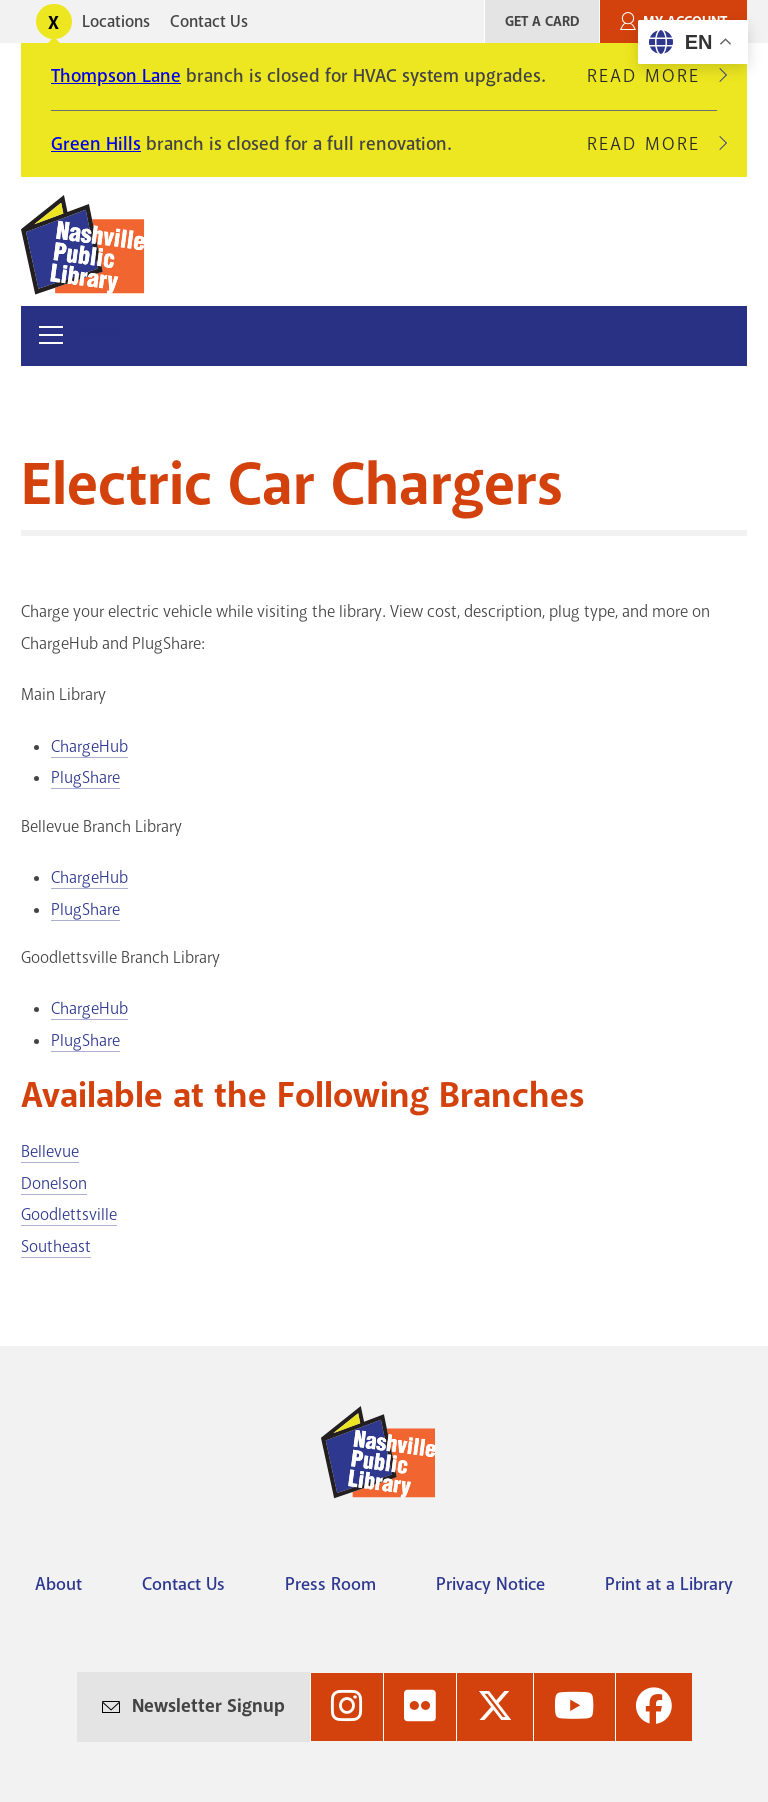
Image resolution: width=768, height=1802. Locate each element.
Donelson (54, 1183)
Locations (116, 21)
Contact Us (209, 21)
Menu (104, 335)
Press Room (330, 1584)
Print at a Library (669, 1584)
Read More (652, 76)
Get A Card (542, 21)
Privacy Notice (490, 1584)
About (58, 1584)
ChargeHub (89, 746)
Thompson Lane (116, 76)
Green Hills (96, 144)
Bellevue (50, 1151)
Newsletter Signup (208, 1706)
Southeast (56, 1246)
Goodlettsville (69, 1214)
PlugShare (85, 777)
